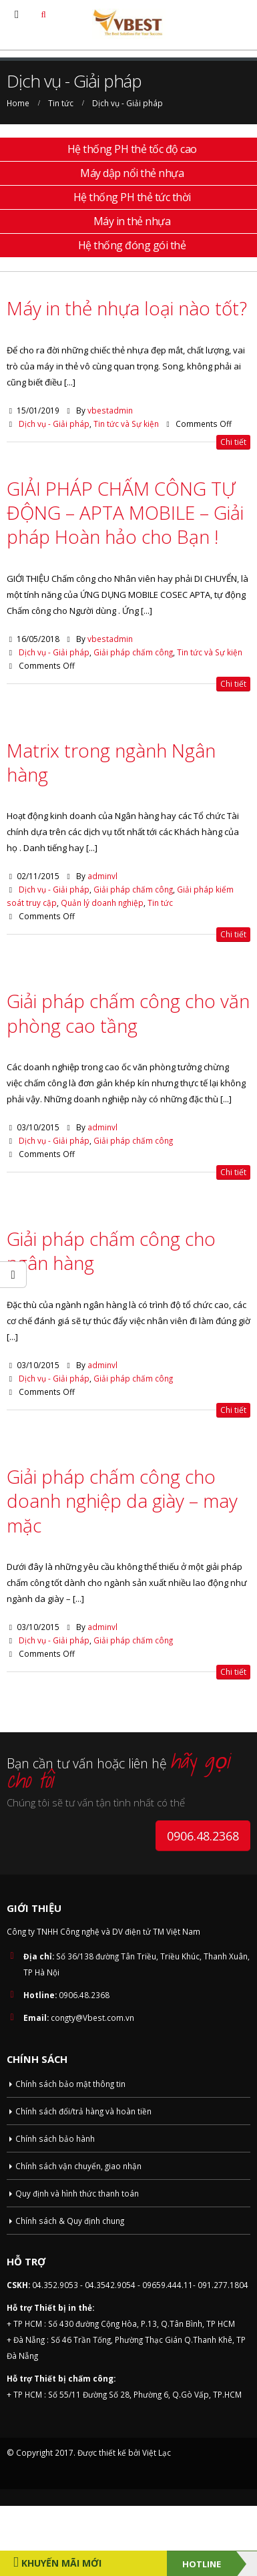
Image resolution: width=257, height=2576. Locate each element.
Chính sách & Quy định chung (69, 2220)
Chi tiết (233, 442)
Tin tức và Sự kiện (126, 423)
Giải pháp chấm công (133, 652)
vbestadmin (110, 410)
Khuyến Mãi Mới (60, 2563)
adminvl (102, 875)
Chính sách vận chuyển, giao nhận (78, 2165)
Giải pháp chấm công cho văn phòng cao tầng (128, 1012)
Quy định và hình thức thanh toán (77, 2193)
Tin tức (160, 902)
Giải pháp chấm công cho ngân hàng (111, 1250)
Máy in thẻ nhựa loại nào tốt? (127, 308)
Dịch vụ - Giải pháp (54, 423)
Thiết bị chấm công (73, 2378)
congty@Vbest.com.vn (92, 2017)
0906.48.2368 (203, 1836)
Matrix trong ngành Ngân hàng (111, 762)
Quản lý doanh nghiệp (102, 902)
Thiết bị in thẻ (63, 2307)
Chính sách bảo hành (55, 2138)
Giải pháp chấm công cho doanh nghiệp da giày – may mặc (122, 1501)
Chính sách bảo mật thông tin (70, 2083)
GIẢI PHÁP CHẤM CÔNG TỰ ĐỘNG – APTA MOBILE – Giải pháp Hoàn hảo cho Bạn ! (125, 513)
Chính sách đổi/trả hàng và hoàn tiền (83, 2111)
